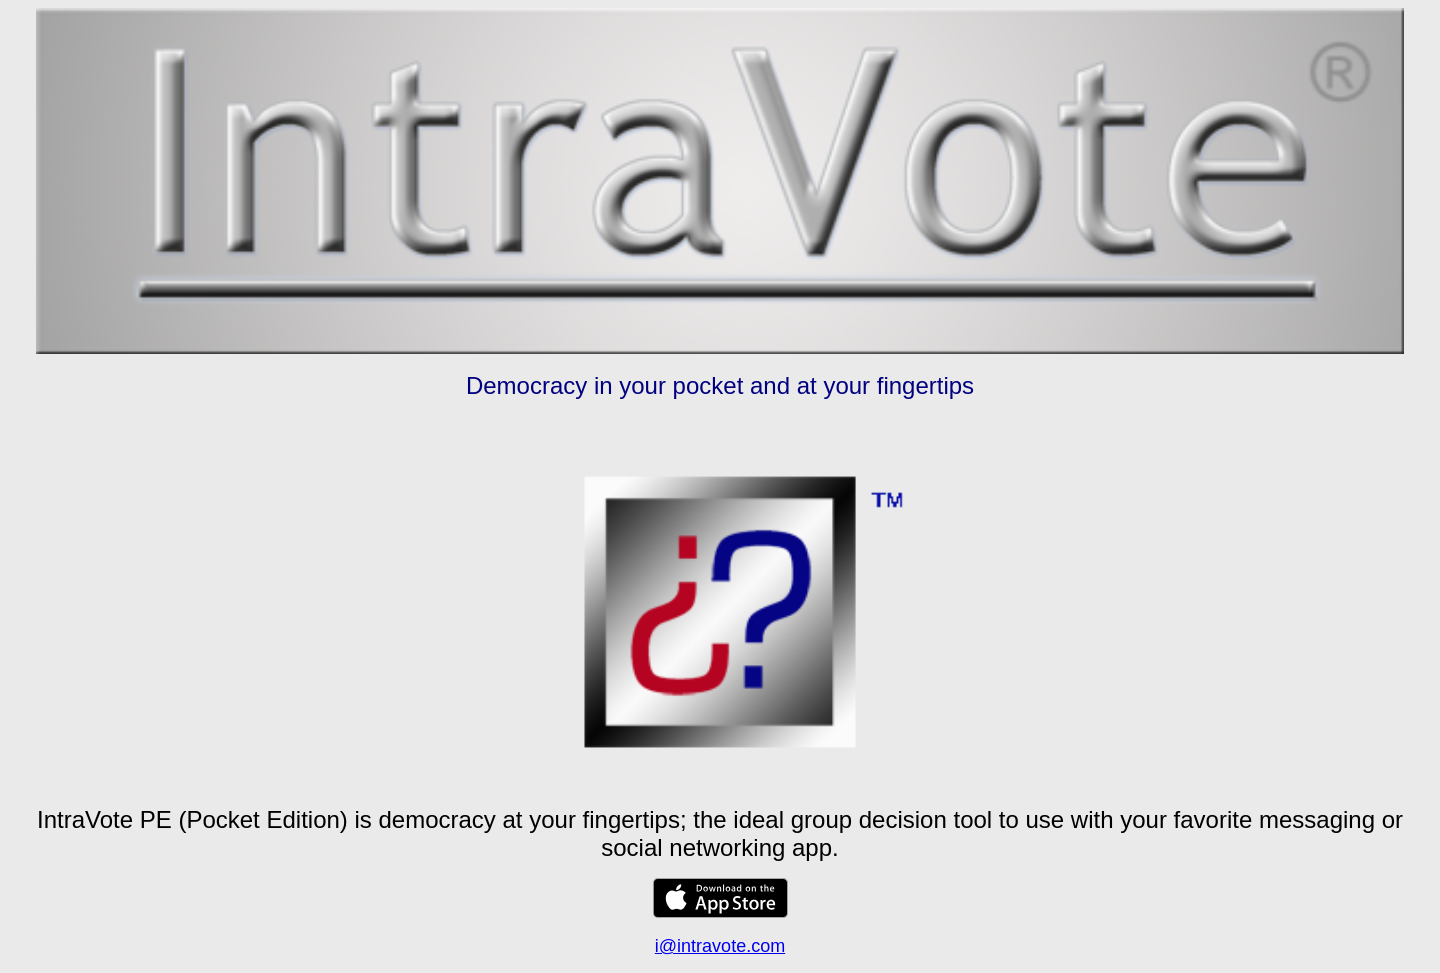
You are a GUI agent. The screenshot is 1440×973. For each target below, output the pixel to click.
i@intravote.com (720, 946)
